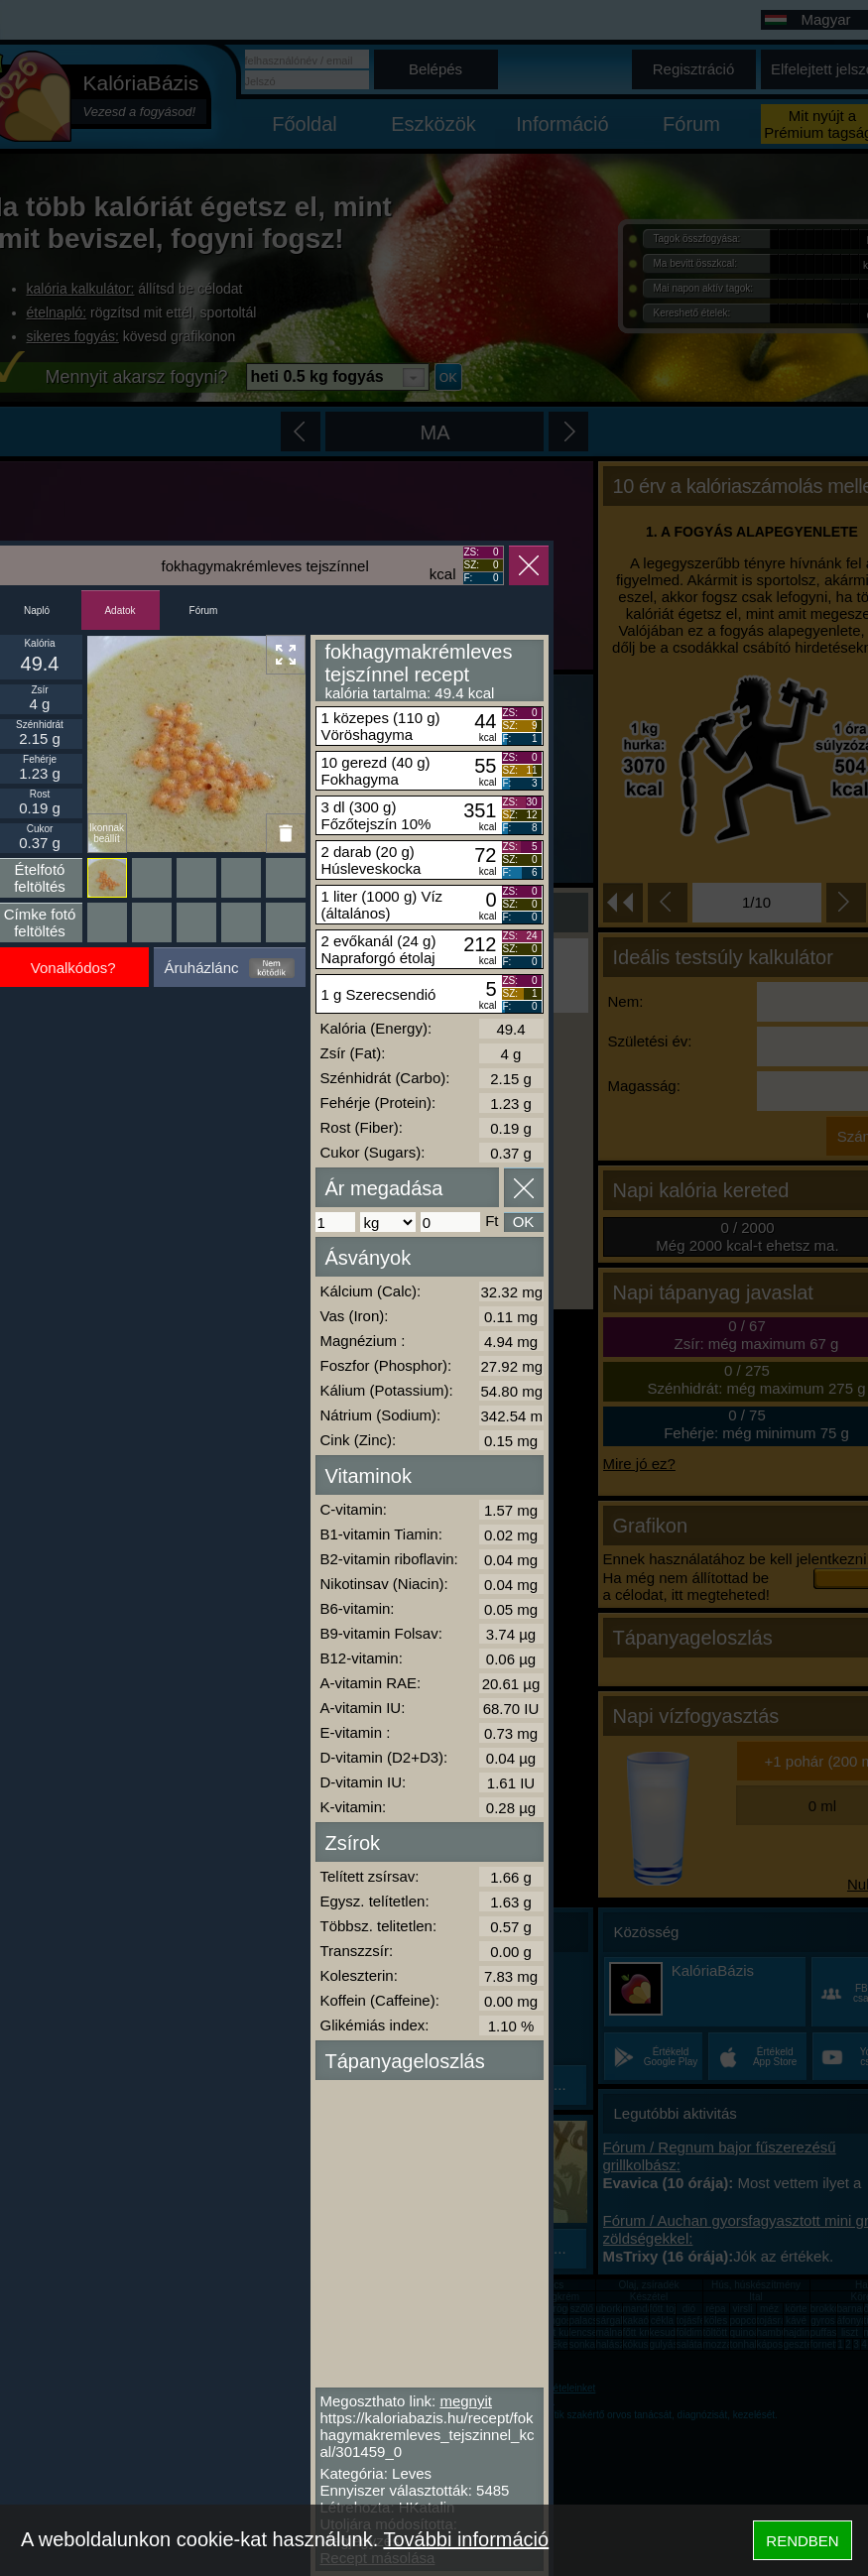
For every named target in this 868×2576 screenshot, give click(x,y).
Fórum (203, 610)
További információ (466, 2539)
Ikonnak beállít (106, 833)
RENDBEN (802, 2540)
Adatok (119, 610)
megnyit (465, 2400)
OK (524, 1221)
